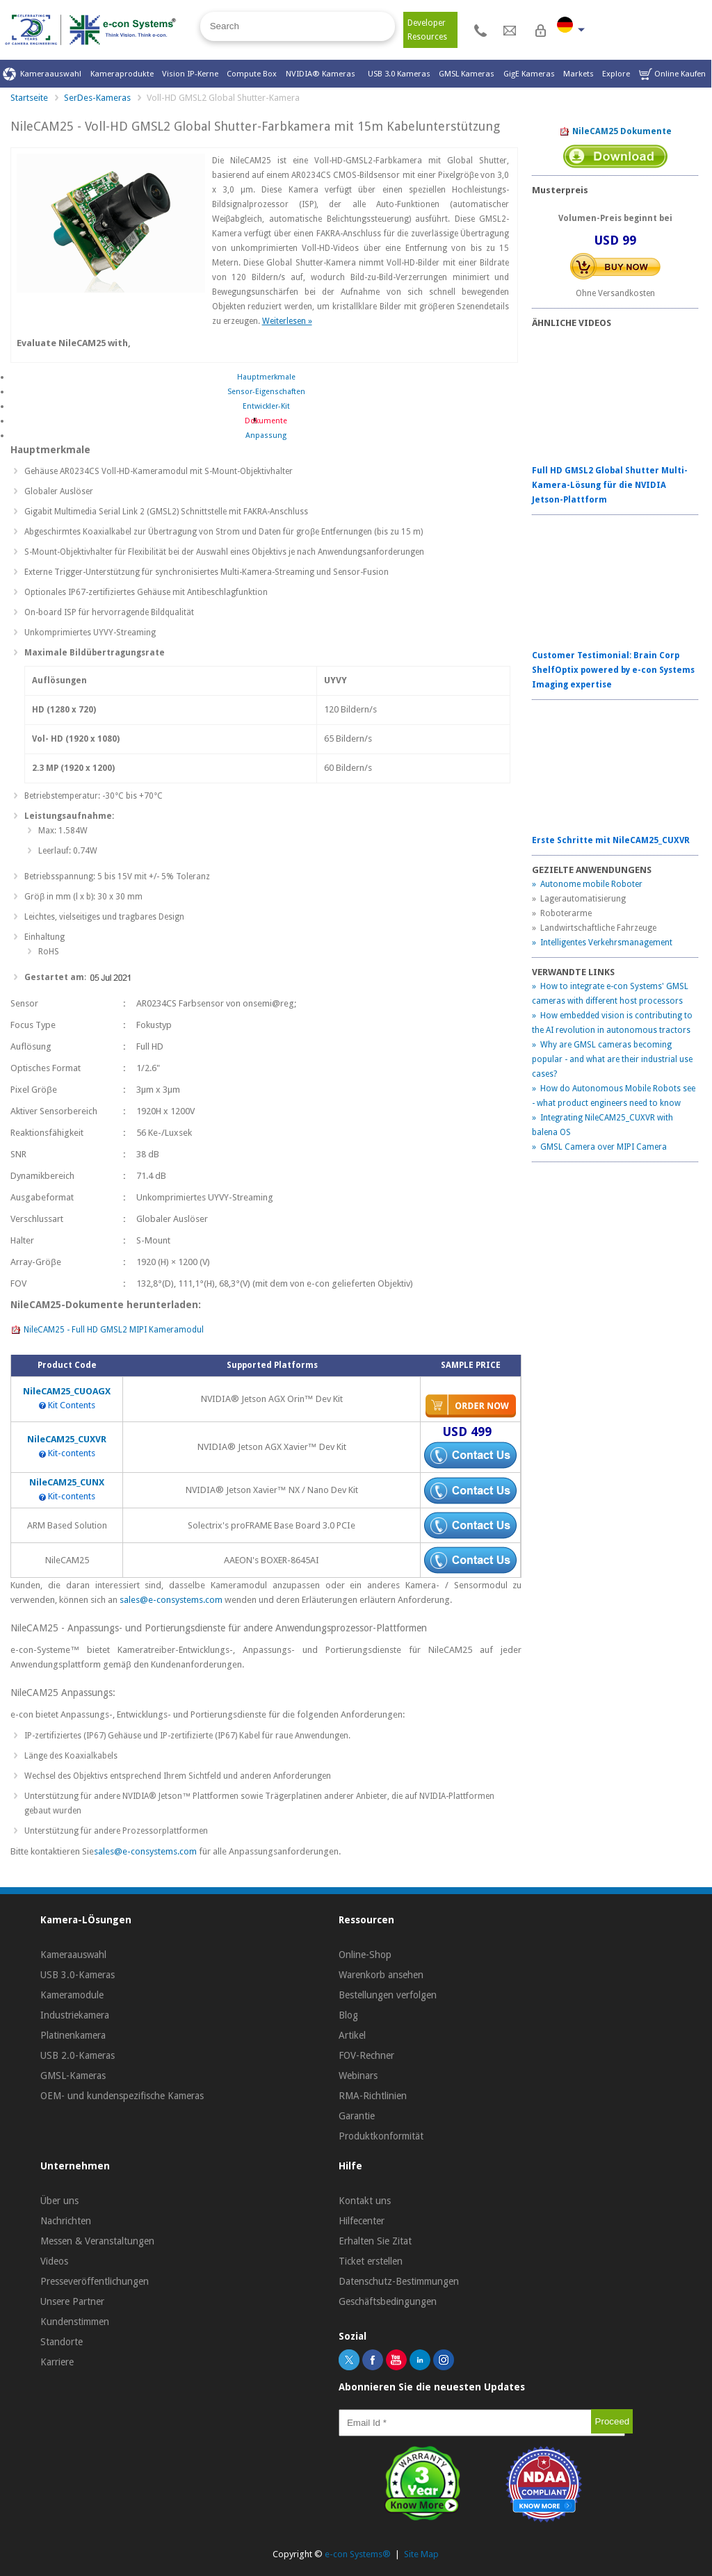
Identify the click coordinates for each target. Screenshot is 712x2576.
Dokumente (266, 420)
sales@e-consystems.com (172, 1600)
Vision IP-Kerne (190, 74)
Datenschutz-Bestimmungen (399, 2281)
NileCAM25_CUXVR (66, 1439)
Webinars (358, 2075)
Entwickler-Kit (266, 406)
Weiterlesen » (287, 321)
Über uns (59, 2200)
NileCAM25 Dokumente (615, 132)
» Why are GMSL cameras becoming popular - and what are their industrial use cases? (612, 1059)
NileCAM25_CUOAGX (67, 1391)
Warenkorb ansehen (381, 1974)
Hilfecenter (362, 2220)
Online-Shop (365, 1954)
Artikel (352, 2035)
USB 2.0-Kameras (77, 2055)
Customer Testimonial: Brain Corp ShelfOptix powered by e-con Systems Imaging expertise (613, 670)
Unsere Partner (72, 2301)
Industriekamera (74, 2015)
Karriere (57, 2361)
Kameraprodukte (122, 74)
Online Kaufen (672, 74)
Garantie (357, 2115)
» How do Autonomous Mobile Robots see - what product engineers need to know (613, 1096)
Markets (578, 74)
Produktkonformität (381, 2136)
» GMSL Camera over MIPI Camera (599, 1147)
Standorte (61, 2341)
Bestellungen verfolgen (388, 1994)
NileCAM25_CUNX (66, 1482)
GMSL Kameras (466, 74)
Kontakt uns (365, 2200)
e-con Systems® (358, 2554)
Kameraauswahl (42, 74)
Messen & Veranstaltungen (97, 2241)
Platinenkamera (73, 2035)
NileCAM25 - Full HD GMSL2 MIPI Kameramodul (107, 1330)
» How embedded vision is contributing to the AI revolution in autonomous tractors (612, 1023)
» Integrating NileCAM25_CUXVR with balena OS (602, 1125)
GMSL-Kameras (73, 2075)
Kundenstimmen (74, 2321)
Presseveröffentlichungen (94, 2281)
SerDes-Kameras (97, 97)
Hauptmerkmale (266, 377)
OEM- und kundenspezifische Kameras (122, 2095)
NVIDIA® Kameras (322, 74)
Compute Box (252, 74)
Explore (616, 74)
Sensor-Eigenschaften (266, 391)
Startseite (29, 97)
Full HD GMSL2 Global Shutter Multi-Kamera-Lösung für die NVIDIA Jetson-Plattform (610, 485)
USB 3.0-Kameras (77, 1974)
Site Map (421, 2554)
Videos (54, 2261)
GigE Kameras (529, 74)
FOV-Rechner (366, 2055)
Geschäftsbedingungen (388, 2301)
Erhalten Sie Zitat (375, 2241)
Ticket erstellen (371, 2261)
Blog (348, 2015)
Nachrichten (65, 2220)
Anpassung (265, 435)
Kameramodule (72, 1994)
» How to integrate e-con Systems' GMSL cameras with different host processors (610, 993)
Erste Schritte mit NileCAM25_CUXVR (611, 840)
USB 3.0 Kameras (399, 74)
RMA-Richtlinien (373, 2095)
